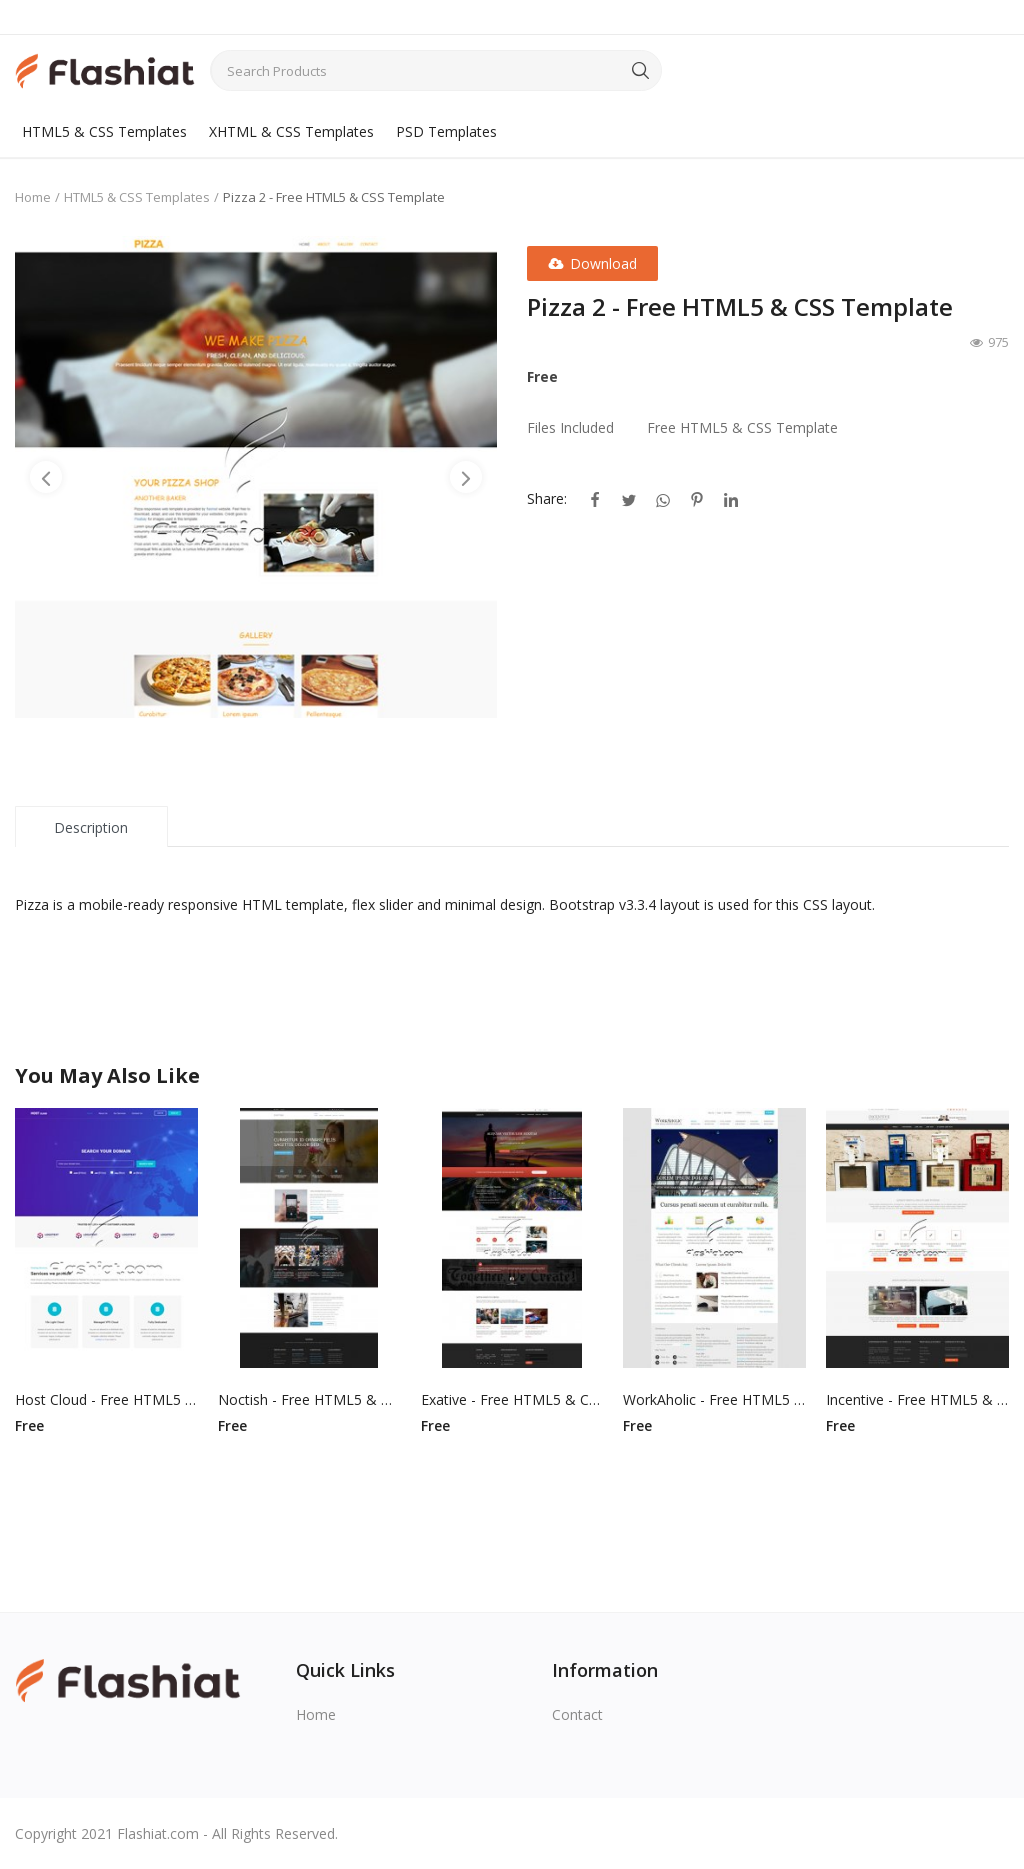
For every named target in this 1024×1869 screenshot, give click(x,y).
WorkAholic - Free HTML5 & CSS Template (714, 1399)
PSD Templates (446, 131)
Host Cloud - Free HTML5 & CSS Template (106, 1399)
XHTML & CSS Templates (291, 131)
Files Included (570, 427)
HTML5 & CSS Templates (104, 131)
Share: (547, 498)
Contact (577, 1714)
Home (33, 197)
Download (592, 263)
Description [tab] (91, 827)
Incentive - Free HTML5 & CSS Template (917, 1399)
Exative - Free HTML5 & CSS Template (512, 1399)
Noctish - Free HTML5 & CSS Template (309, 1399)
